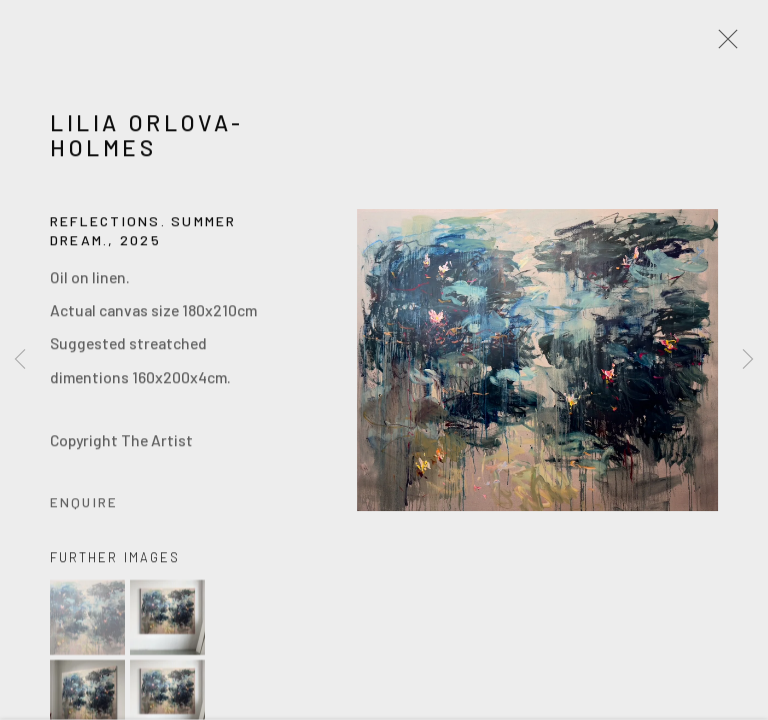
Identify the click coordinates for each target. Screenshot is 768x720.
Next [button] (748, 360)
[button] (87, 620)
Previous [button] (20, 360)
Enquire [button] (84, 505)
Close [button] (723, 45)
